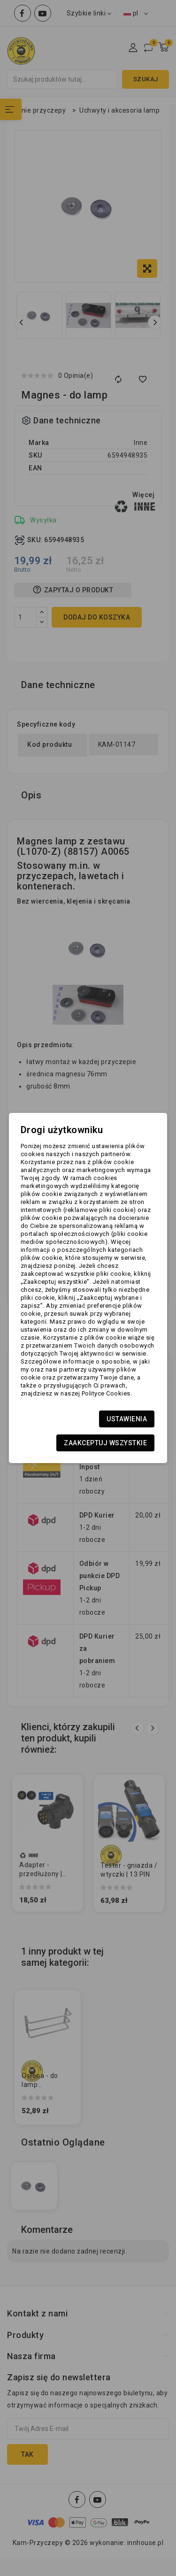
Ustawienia (127, 1419)
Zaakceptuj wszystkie (105, 1443)
